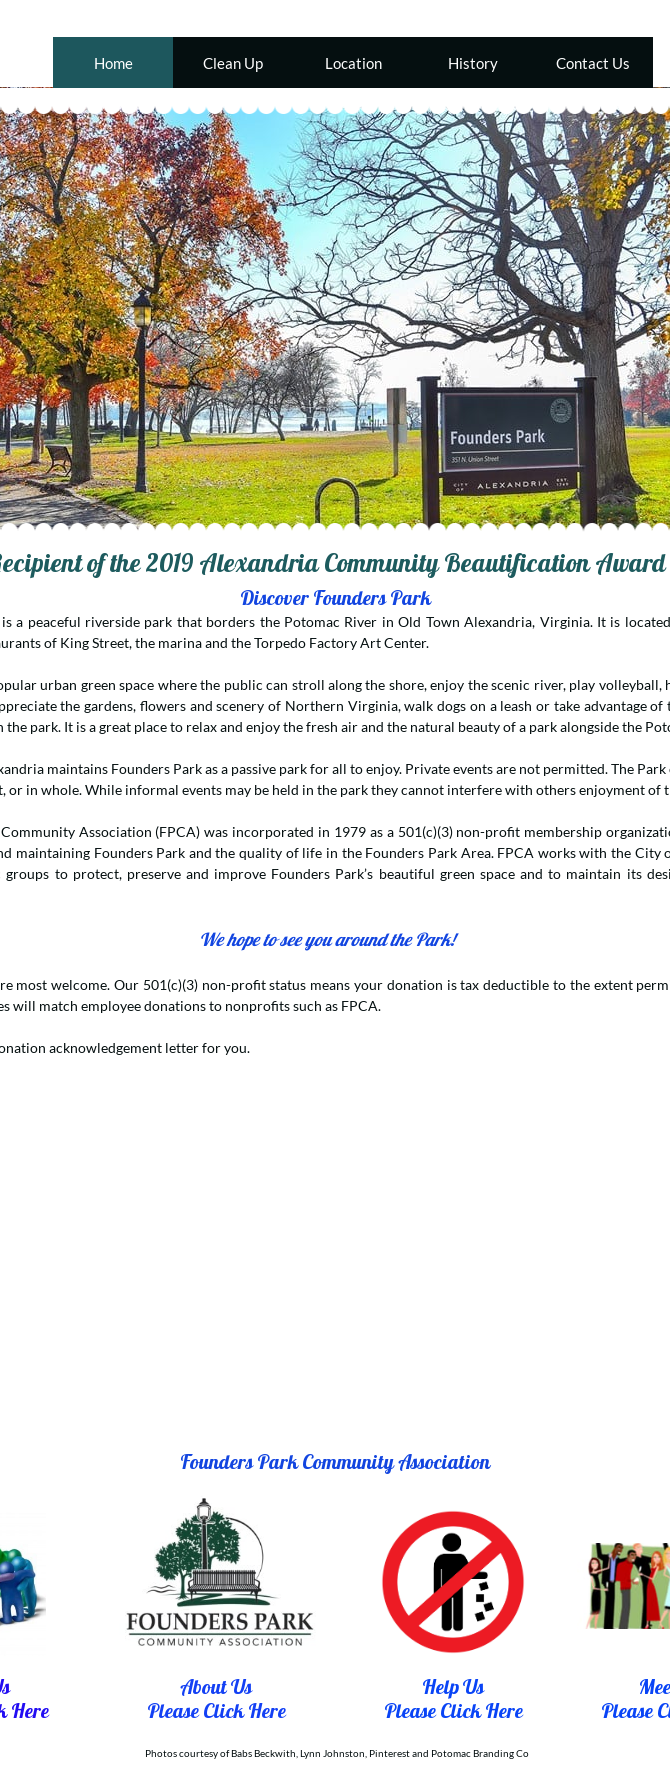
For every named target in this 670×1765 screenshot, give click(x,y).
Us (471, 1686)
